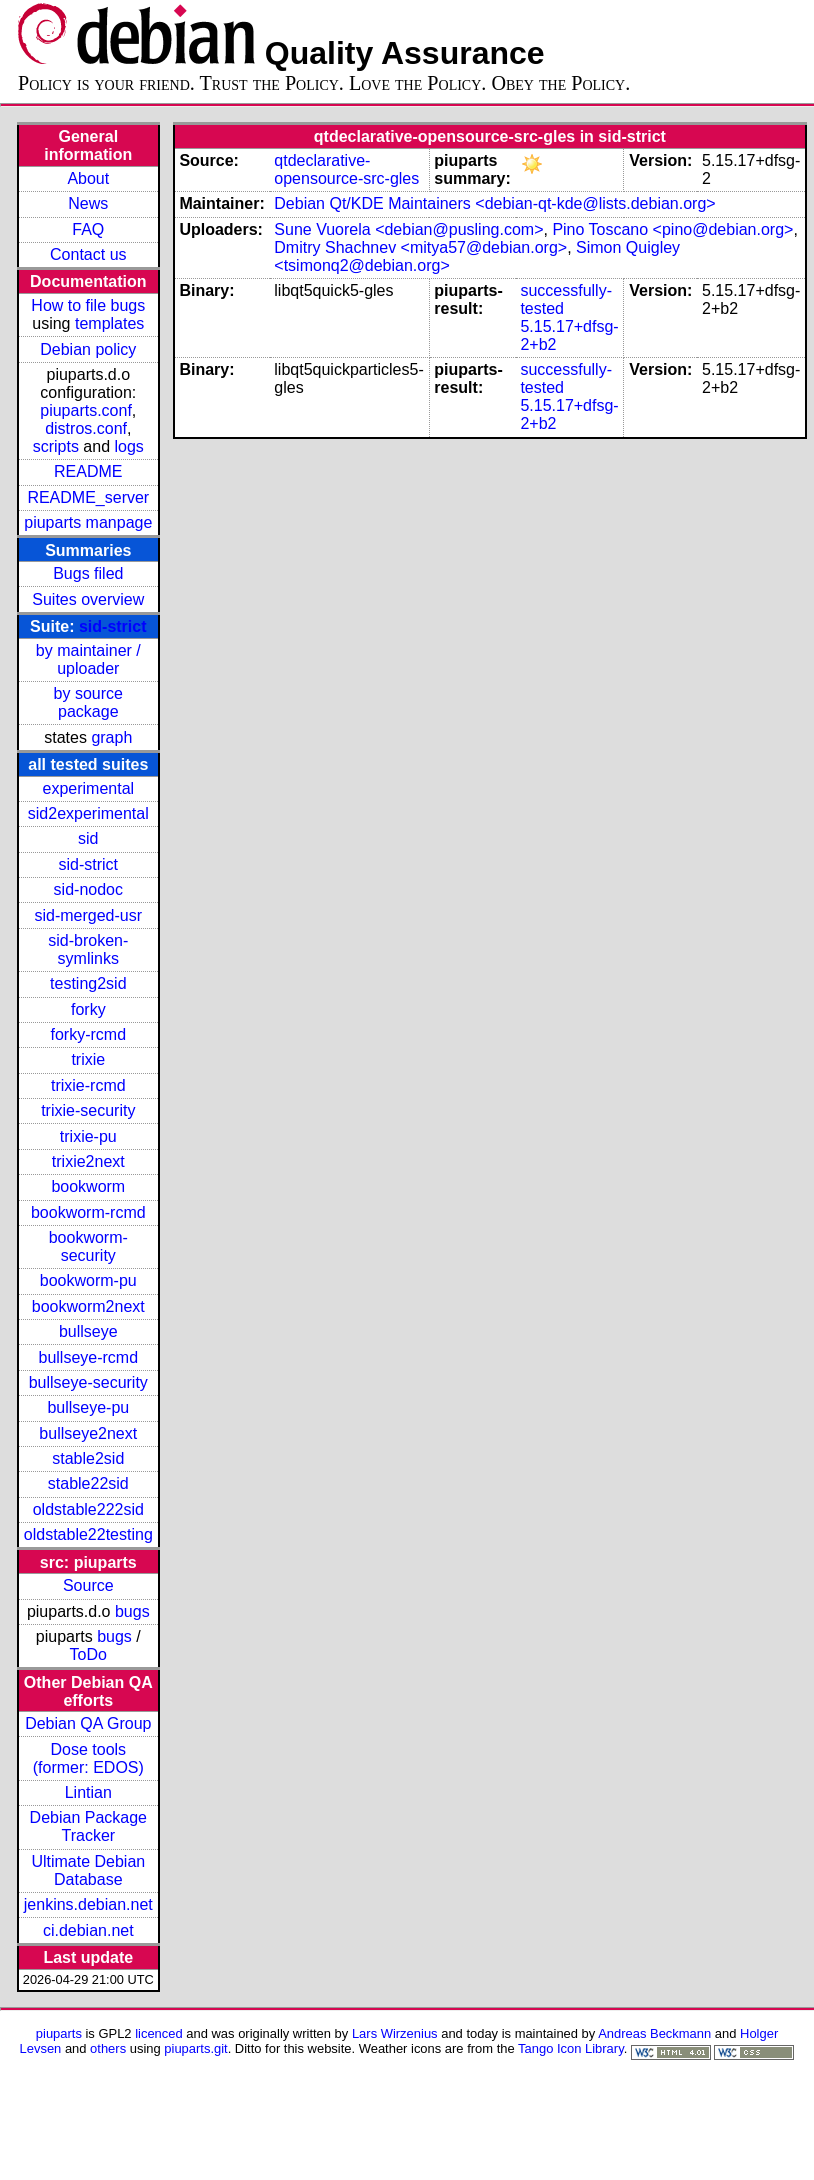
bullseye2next (88, 1433)
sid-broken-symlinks (88, 949)
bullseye (88, 1331)
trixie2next (88, 1161)
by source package (88, 702)
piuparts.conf (86, 410)
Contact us (88, 254)
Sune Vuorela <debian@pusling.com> (408, 229)
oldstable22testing (88, 1534)
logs (129, 446)
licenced (159, 2033)
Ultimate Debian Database (88, 1870)
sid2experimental (88, 813)
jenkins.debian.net (88, 1904)
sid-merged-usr (88, 915)
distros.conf (86, 428)
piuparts (59, 2033)
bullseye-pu (88, 1407)
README (88, 471)
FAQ (88, 229)
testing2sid (88, 983)
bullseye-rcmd (88, 1357)
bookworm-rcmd (88, 1212)
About (88, 178)
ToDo (88, 1654)
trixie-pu (88, 1136)
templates (109, 323)
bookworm (88, 1186)
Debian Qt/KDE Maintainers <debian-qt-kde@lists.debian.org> (494, 203)
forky (88, 1009)
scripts (56, 446)
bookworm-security (88, 1246)
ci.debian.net (88, 1930)
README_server (88, 497)
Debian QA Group (88, 1723)
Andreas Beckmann (654, 2033)
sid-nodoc (88, 889)
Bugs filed (88, 573)
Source (88, 1585)
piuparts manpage (88, 522)
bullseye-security (88, 1382)
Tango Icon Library (571, 2048)
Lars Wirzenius (395, 2033)
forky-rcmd (89, 1034)
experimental (88, 788)
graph (111, 737)
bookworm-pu (88, 1280)
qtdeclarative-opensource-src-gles (346, 169)
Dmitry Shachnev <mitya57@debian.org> (420, 247)
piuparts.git (195, 2048)
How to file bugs (88, 305)
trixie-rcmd (88, 1085)
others (108, 2048)
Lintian (88, 1792)
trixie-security (88, 1110)
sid (88, 838)
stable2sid (88, 1458)
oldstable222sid (88, 1509)
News (88, 203)
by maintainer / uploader (88, 659)
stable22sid (88, 1483)
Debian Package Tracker (88, 1826)
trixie (88, 1059)
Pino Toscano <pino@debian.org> (672, 229)
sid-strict (113, 626)
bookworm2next (88, 1306)
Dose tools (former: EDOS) (88, 1758)
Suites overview (88, 599)
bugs (132, 1611)
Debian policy (88, 349)
